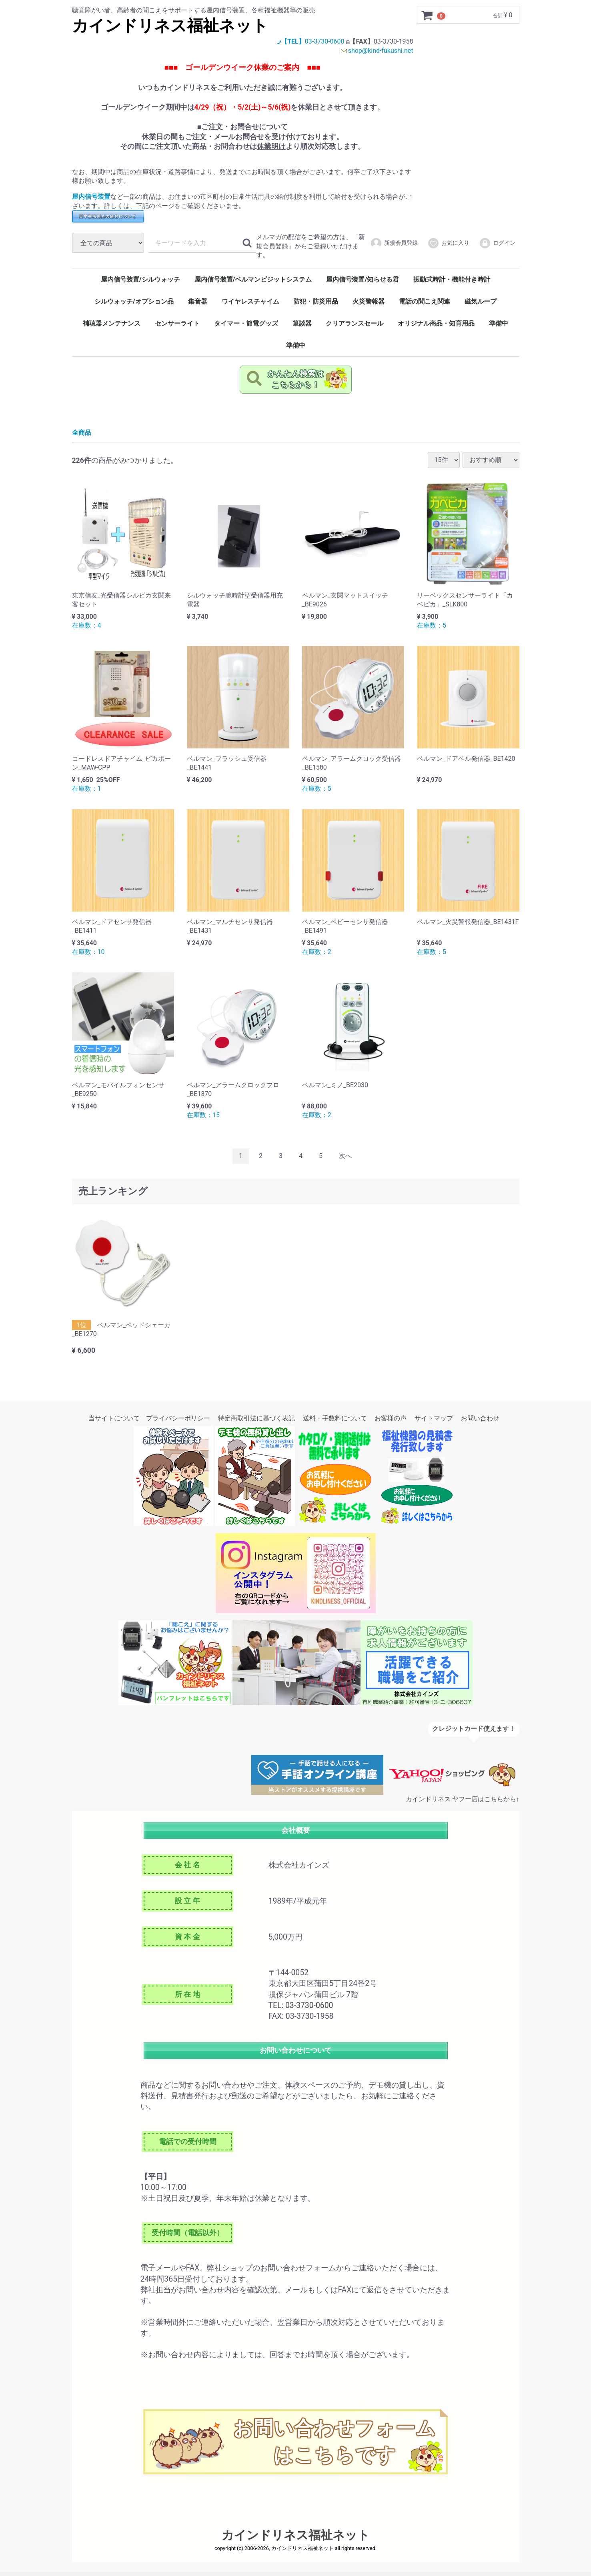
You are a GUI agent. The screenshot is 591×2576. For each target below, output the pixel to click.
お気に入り (448, 247)
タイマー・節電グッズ (246, 327)
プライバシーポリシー (178, 1422)
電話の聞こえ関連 (424, 305)
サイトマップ (434, 1422)
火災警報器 (369, 305)
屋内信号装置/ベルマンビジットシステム (253, 283)
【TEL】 (287, 41)
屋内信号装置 (91, 196)
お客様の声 (391, 1422)
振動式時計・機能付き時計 (451, 283)
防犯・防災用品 (315, 305)
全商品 (81, 437)
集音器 (197, 305)
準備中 (498, 327)
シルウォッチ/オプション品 (134, 305)
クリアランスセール (354, 327)
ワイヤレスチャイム (250, 305)
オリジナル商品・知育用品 (436, 327)
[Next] (345, 1160)
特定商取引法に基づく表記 (256, 1422)
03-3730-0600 (322, 41)
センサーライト (177, 327)
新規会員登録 (394, 247)
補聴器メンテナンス (111, 327)
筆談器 (302, 327)
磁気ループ (481, 305)
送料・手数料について (335, 1422)
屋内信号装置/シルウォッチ (140, 283)
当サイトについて (114, 1422)
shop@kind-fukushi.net (380, 50)
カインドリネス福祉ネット (170, 25)
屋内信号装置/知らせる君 (362, 283)
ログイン (497, 247)
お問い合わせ (480, 1422)
